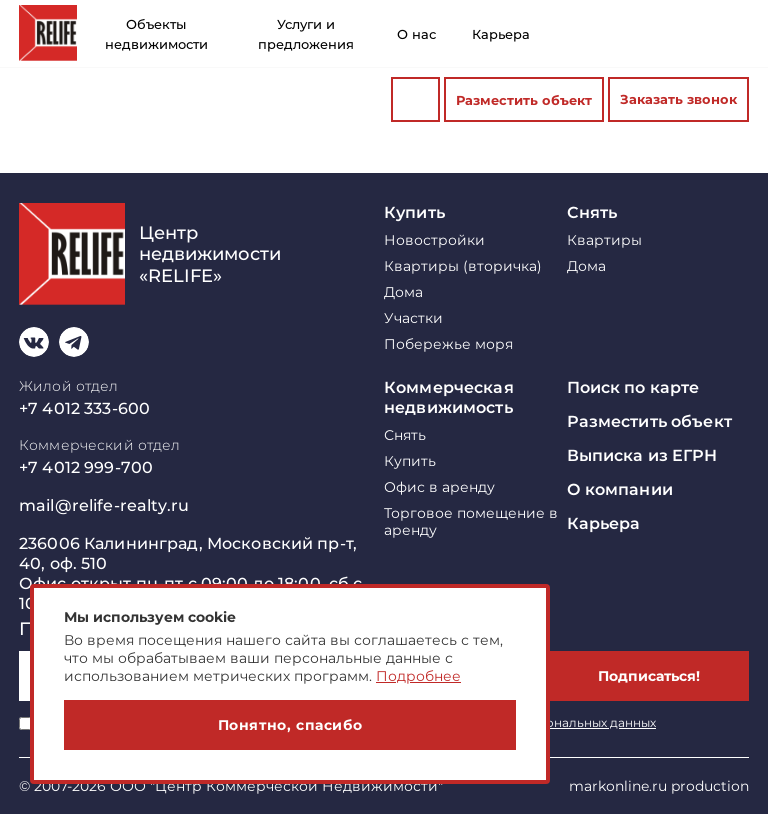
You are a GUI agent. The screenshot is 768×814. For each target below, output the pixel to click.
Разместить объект (524, 100)
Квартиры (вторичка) (463, 266)
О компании (620, 489)
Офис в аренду (439, 487)
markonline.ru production (659, 786)
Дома (403, 292)
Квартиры (604, 240)
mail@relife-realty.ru (104, 505)
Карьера (501, 34)
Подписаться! (649, 676)
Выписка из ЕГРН (642, 455)
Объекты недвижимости (156, 34)
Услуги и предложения (306, 34)
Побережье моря (448, 344)
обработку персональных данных (551, 722)
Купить (414, 212)
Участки (413, 318)
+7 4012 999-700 (86, 467)
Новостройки (434, 240)
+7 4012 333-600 (84, 408)
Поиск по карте (633, 387)
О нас (416, 34)
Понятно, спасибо (290, 725)
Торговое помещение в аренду (471, 522)
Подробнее (418, 676)
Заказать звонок (678, 99)
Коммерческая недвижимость (449, 397)
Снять (592, 212)
